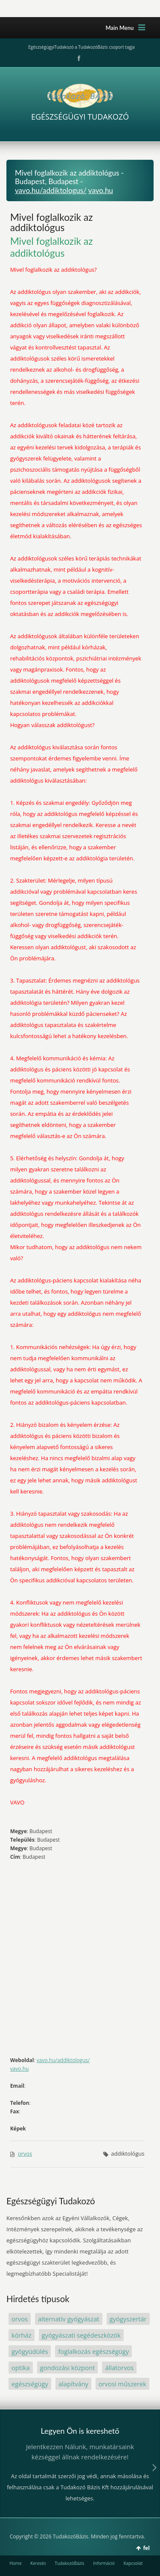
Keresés (38, 2563)
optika (21, 2367)
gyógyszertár (128, 2319)
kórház (22, 2335)
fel (146, 2548)
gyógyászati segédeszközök (81, 2335)
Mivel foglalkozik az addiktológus (51, 222)
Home (15, 2563)
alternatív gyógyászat (68, 2319)
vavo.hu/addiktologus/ (51, 190)
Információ (104, 2563)
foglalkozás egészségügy (93, 2351)
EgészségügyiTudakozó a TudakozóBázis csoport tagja (81, 47)
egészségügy (30, 2383)
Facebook (78, 58)
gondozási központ (67, 2367)
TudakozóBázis (69, 2563)
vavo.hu (100, 190)
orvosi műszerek (122, 2383)
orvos (25, 2153)
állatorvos (119, 2367)
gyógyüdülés (30, 2351)
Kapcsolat (133, 2563)
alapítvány (73, 2383)
